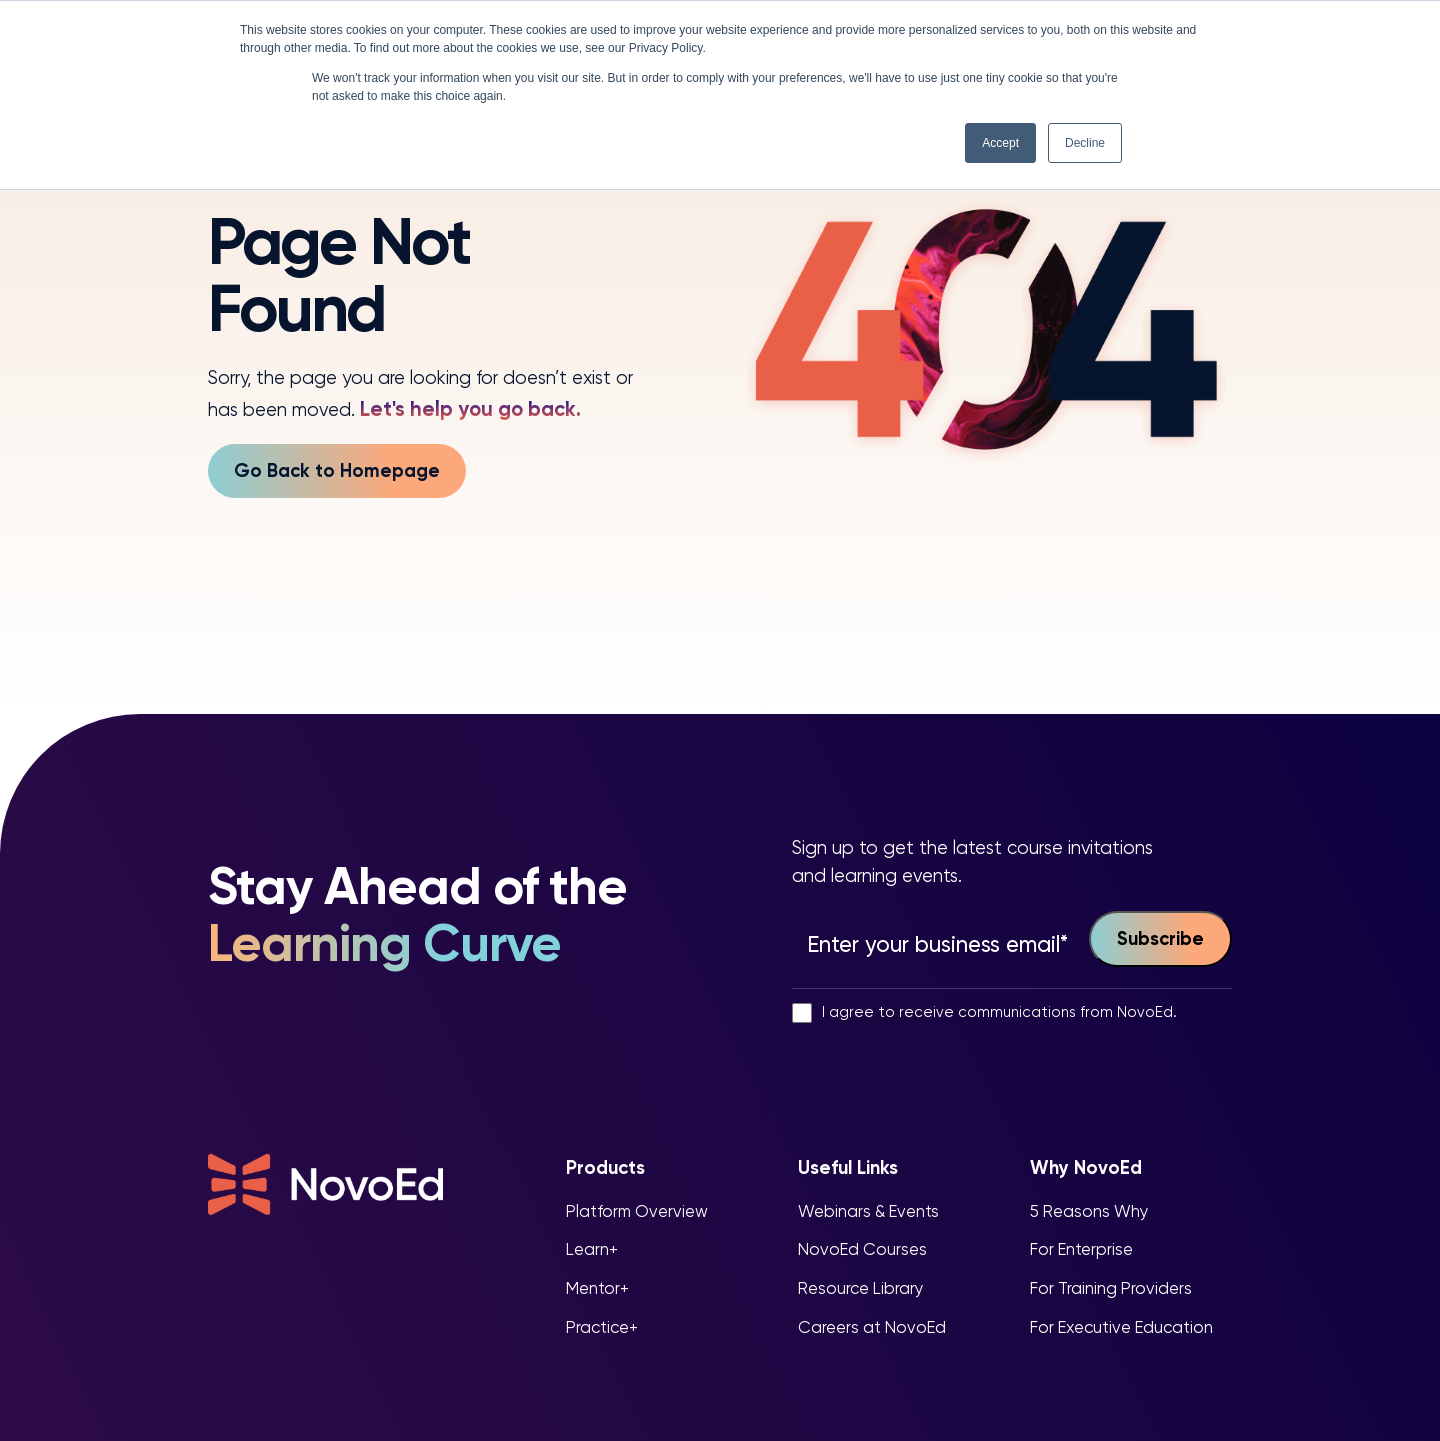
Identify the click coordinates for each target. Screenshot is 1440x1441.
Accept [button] (1000, 143)
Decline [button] (1085, 143)
